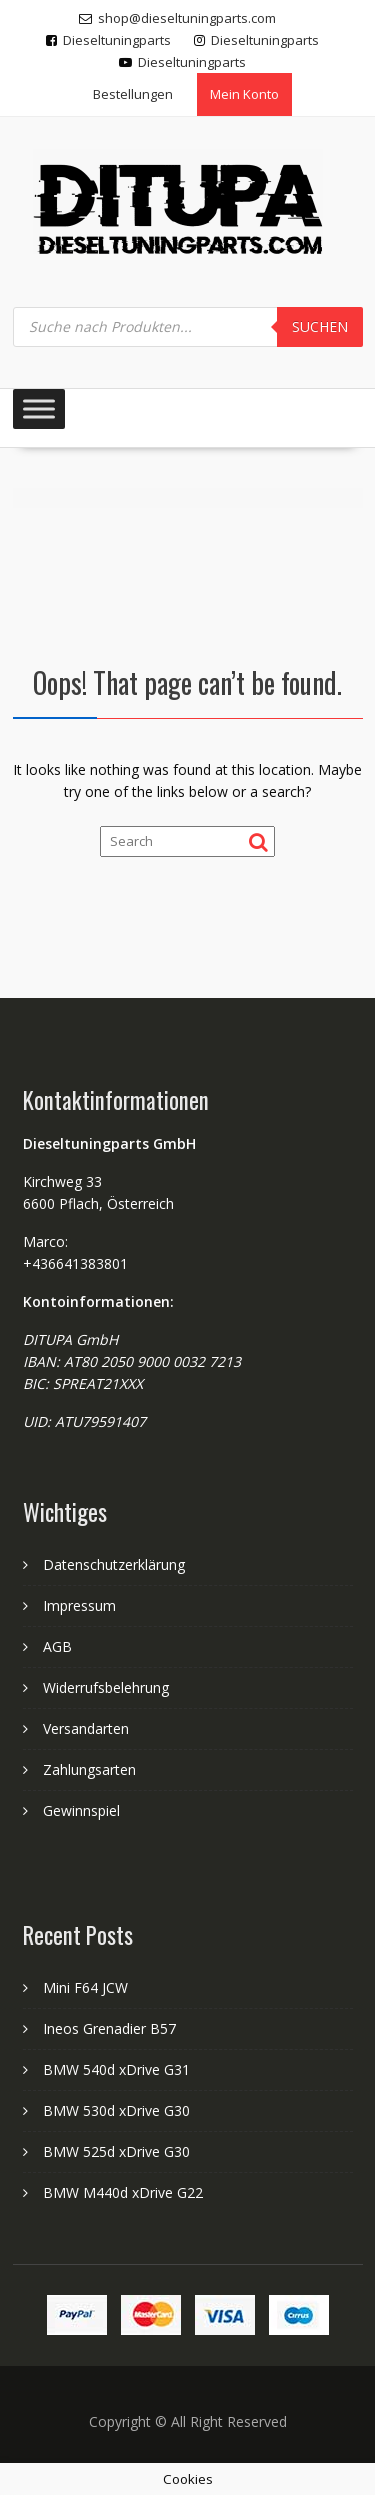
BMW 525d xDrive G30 (116, 2151)
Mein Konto (244, 94)
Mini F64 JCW (85, 1987)
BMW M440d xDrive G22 (123, 2192)
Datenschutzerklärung (114, 1564)
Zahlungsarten (89, 1769)
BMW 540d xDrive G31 (116, 2069)
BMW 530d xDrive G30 (116, 2110)
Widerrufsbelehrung (106, 1687)
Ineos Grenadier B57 (109, 2028)
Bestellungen (133, 94)
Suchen (320, 326)
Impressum (79, 1605)
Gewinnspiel (81, 1810)
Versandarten (86, 1728)
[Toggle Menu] (39, 408)
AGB (57, 1646)
